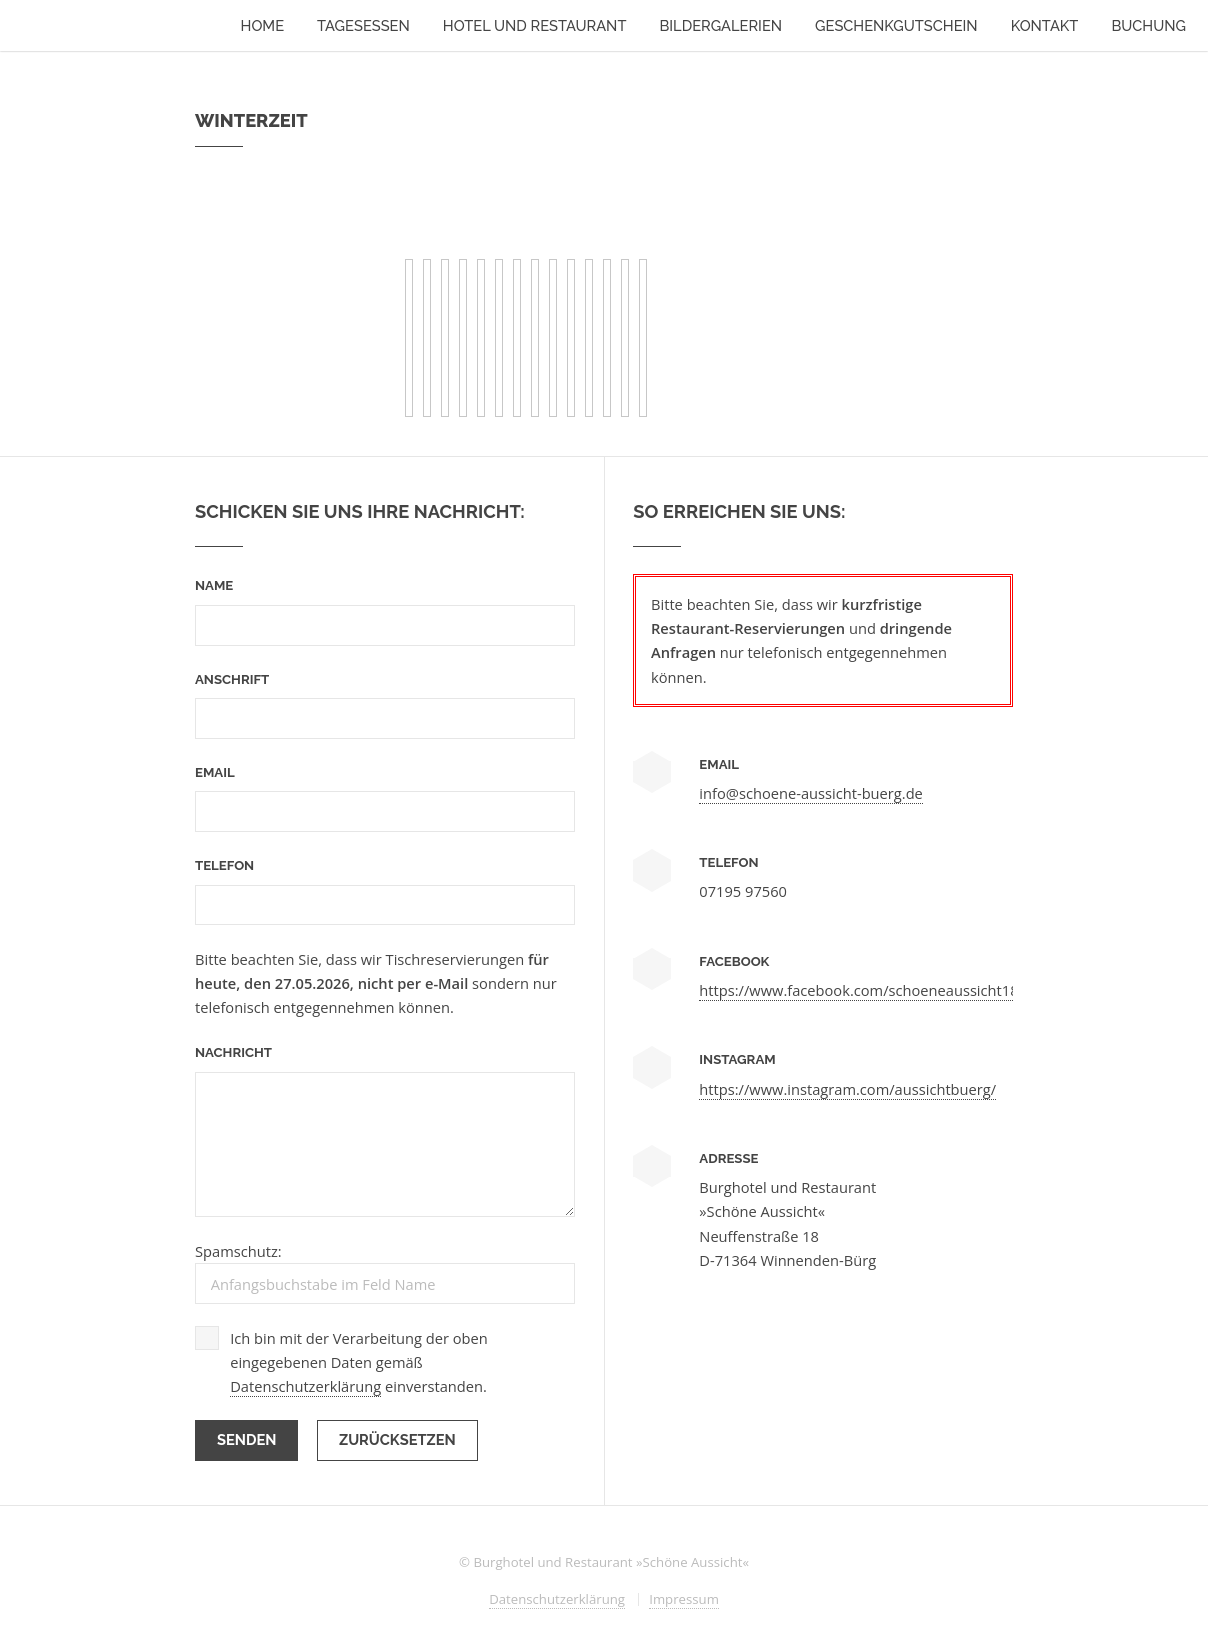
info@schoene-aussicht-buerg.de (810, 793)
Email (215, 772)
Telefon (224, 865)
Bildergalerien (720, 25)
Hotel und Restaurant (535, 25)
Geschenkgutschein (896, 25)
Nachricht (233, 1052)
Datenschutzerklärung (305, 1386)
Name (214, 585)
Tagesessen (363, 25)
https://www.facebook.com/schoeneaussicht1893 (867, 990)
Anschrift (232, 679)
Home (263, 25)
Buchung (1148, 25)
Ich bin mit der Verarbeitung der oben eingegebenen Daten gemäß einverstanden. (359, 1362)
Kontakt (1045, 25)
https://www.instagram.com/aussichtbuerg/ (847, 1089)
